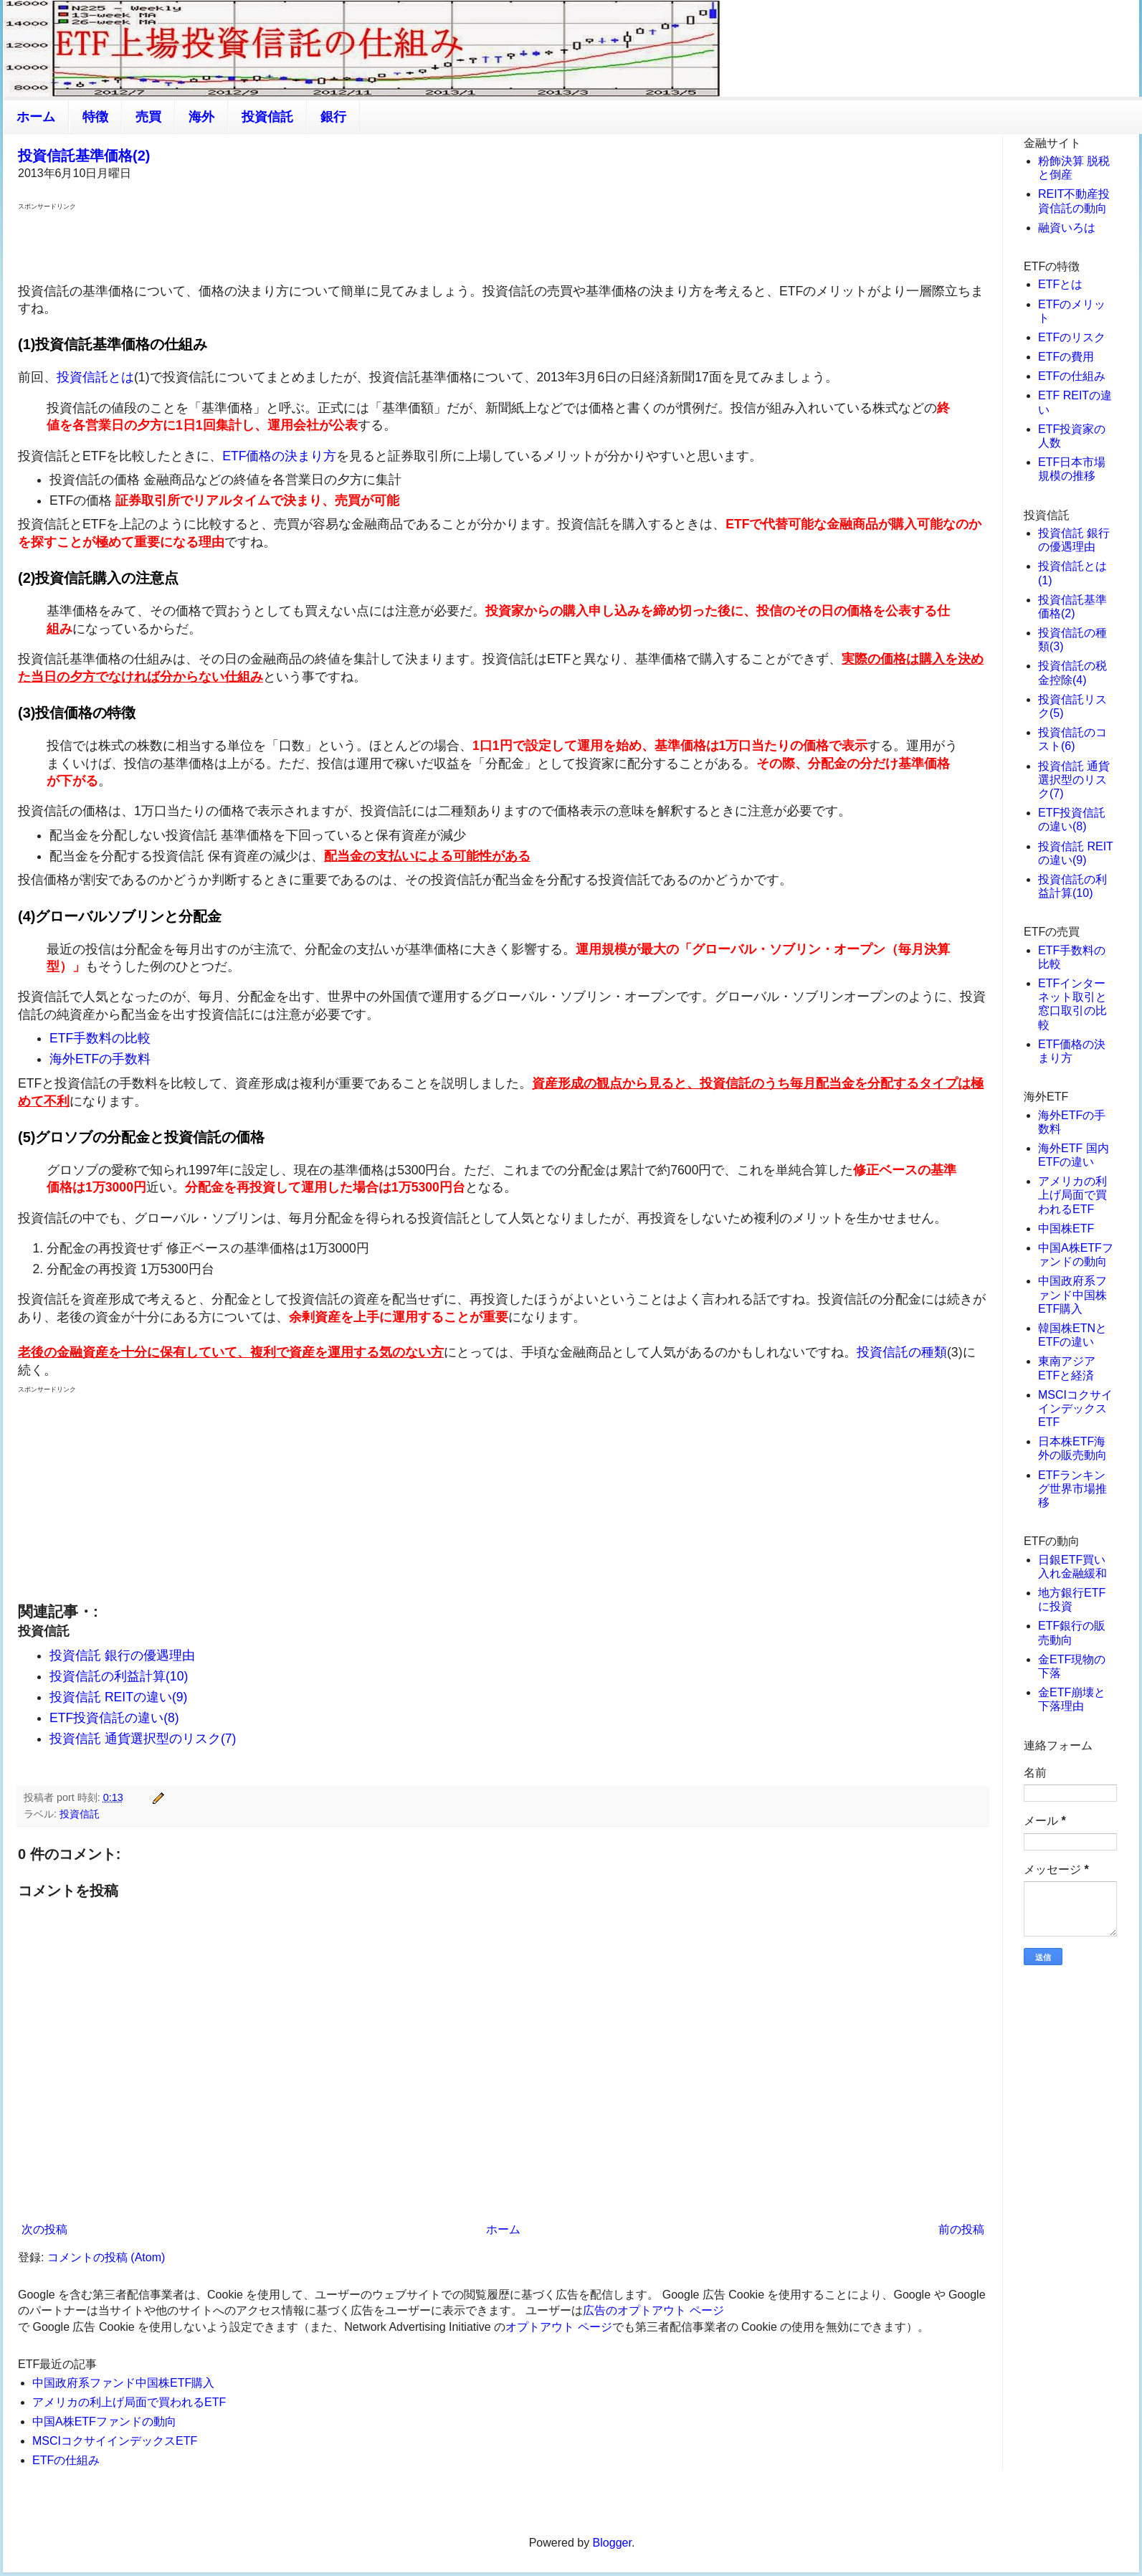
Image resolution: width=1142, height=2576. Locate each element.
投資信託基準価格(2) (84, 155)
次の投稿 (44, 2229)
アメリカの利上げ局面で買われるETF (129, 2402)
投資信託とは (95, 377)
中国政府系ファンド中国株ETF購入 (123, 2383)
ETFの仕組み (66, 2460)
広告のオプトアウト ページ (653, 2310)
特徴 (95, 117)
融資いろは (1066, 228)
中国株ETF (1066, 1228)
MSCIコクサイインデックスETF (114, 2441)
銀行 (333, 117)
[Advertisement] (503, 245)
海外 (201, 117)
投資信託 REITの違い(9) (118, 1697)
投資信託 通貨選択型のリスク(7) (142, 1738)
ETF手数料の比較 (100, 1038)
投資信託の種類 (902, 1352)
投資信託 (267, 117)
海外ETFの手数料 (100, 1059)
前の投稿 (961, 2229)
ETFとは (1060, 284)
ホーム (35, 117)
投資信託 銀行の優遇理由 (122, 1655)
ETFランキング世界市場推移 (1072, 1488)
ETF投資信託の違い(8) (114, 1718)
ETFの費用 (1066, 357)
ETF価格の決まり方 (279, 456)
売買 (148, 117)
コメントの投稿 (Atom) (106, 2257)
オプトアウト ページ (558, 2327)
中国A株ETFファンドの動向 (104, 2421)
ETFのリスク (1071, 337)
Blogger (612, 2543)
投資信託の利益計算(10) (118, 1676)
